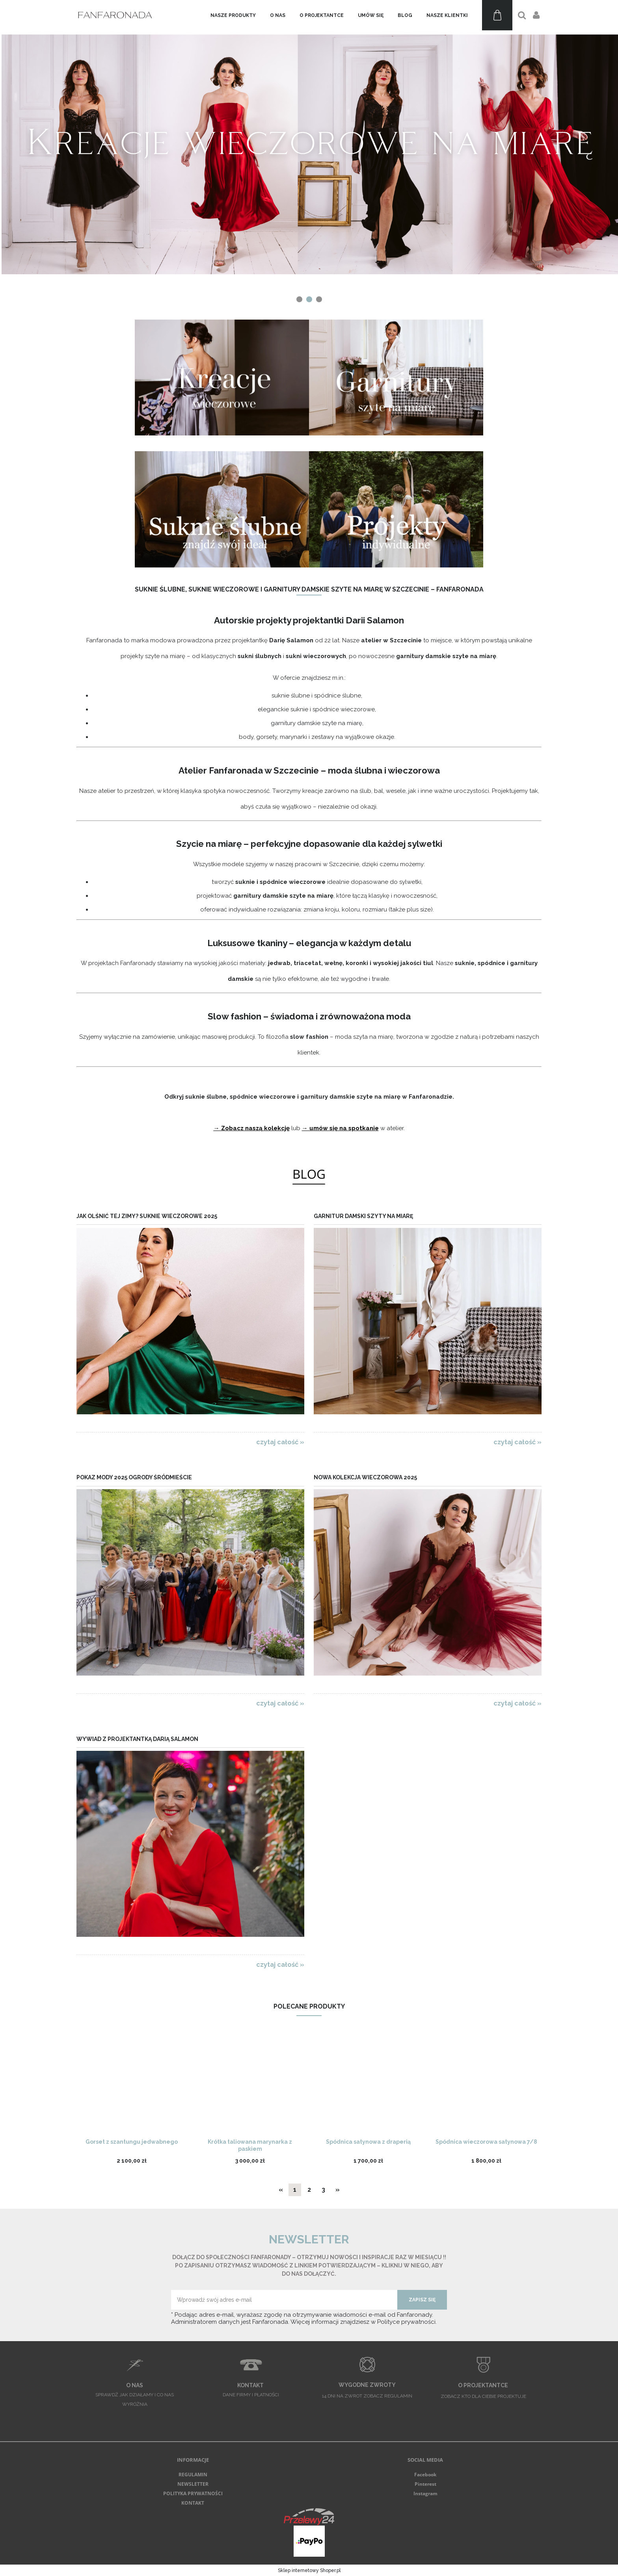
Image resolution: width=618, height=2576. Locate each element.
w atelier (391, 1128)
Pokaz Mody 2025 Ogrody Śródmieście (134, 1477)
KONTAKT (192, 2503)
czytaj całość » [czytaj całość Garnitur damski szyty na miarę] (517, 1441)
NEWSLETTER (192, 2484)
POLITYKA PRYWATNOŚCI (193, 2493)
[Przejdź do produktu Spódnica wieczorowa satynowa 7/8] (486, 2085)
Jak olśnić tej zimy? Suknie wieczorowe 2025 (146, 1216)
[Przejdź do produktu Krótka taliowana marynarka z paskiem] (250, 2085)
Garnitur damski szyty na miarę (363, 1216)
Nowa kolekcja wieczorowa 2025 (365, 1477)
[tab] (299, 299)
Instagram (425, 2493)
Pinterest (425, 2484)
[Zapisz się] (422, 2300)
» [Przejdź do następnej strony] (337, 2189)
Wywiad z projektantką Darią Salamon (137, 1739)
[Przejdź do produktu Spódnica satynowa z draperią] (368, 2085)
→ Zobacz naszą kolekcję (252, 1128)
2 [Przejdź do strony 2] (309, 2189)
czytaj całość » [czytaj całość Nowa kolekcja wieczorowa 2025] (517, 1703)
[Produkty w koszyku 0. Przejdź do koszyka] (497, 15)
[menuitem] (233, 15)
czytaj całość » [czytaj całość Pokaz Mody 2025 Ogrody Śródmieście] (280, 1703)
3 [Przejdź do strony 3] (323, 2189)
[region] (309, 153)
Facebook (425, 2474)
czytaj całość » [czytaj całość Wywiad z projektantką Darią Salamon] (280, 1964)
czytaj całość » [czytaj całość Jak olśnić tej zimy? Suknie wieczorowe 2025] (280, 1441)
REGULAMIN (193, 2474)
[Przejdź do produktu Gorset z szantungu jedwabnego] (131, 2085)
